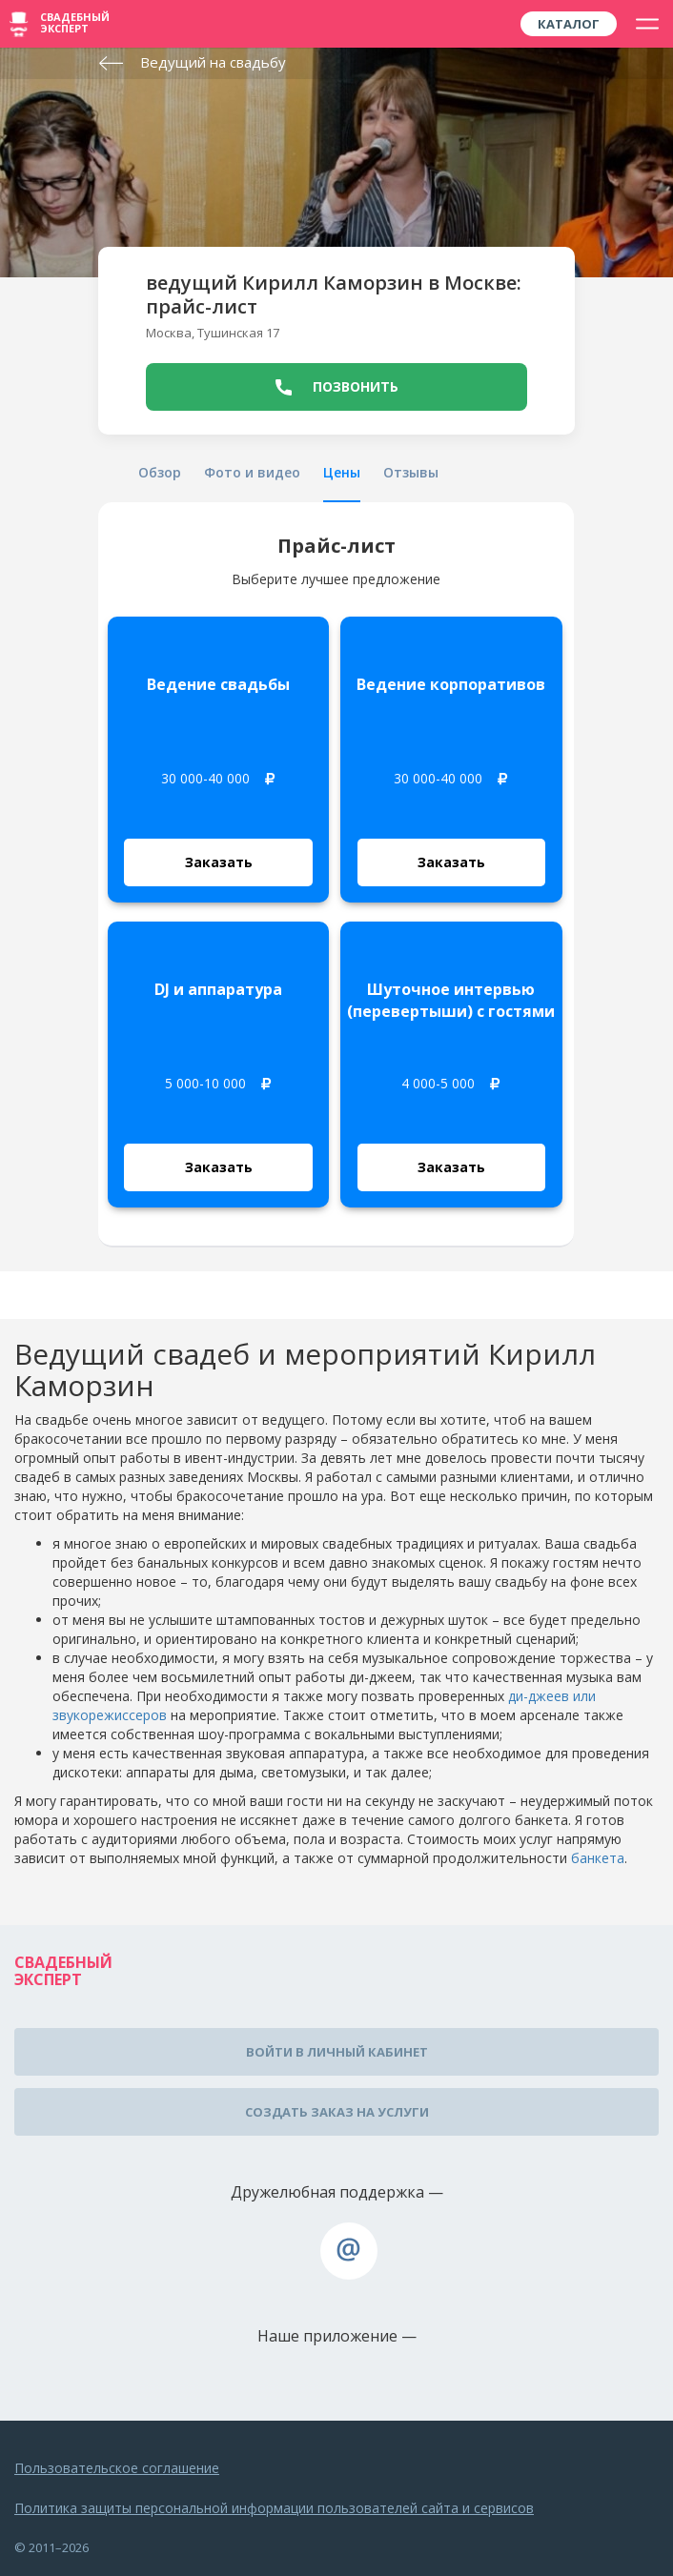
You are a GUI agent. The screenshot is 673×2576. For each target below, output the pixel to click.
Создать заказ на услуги (337, 2111)
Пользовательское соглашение (116, 2468)
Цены (341, 472)
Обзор (159, 472)
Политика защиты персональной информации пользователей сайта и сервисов (274, 2508)
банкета (597, 1858)
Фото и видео (252, 472)
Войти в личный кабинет (337, 2051)
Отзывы (410, 472)
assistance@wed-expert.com (348, 2251)
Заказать (219, 862)
